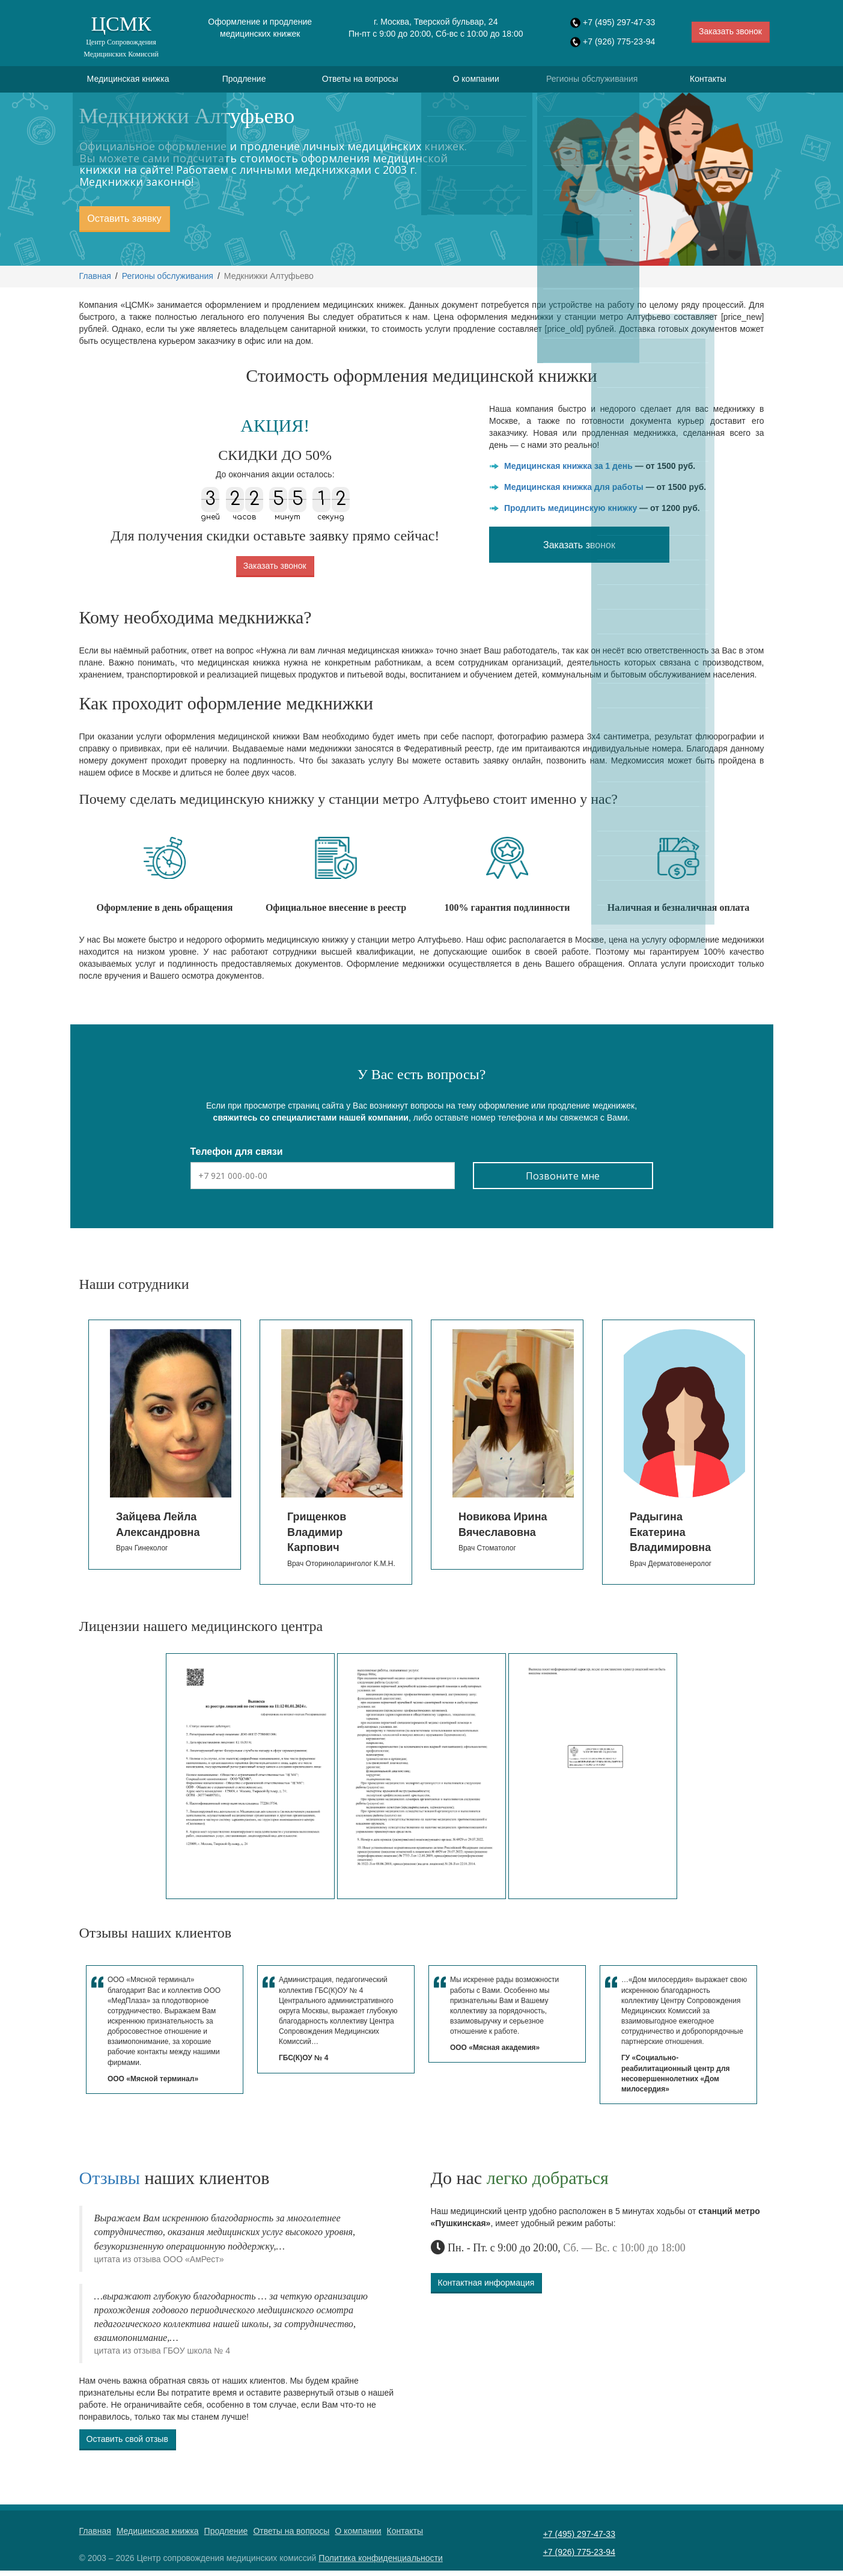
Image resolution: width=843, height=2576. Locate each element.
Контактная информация (486, 2287)
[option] (164, 1450)
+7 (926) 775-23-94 (619, 41)
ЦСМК (121, 36)
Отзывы (109, 2183)
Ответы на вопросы (360, 82)
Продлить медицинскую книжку (570, 513)
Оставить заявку (124, 223)
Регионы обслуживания (592, 82)
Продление (244, 82)
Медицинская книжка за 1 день (568, 471)
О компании (476, 82)
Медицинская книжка (128, 82)
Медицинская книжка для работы (574, 492)
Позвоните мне (563, 1181)
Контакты (708, 82)
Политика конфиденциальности (380, 2563)
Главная (95, 281)
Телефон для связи (236, 1157)
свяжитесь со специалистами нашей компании (311, 1123)
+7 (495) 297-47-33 (619, 22)
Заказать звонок (730, 31)
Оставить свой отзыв (127, 2444)
